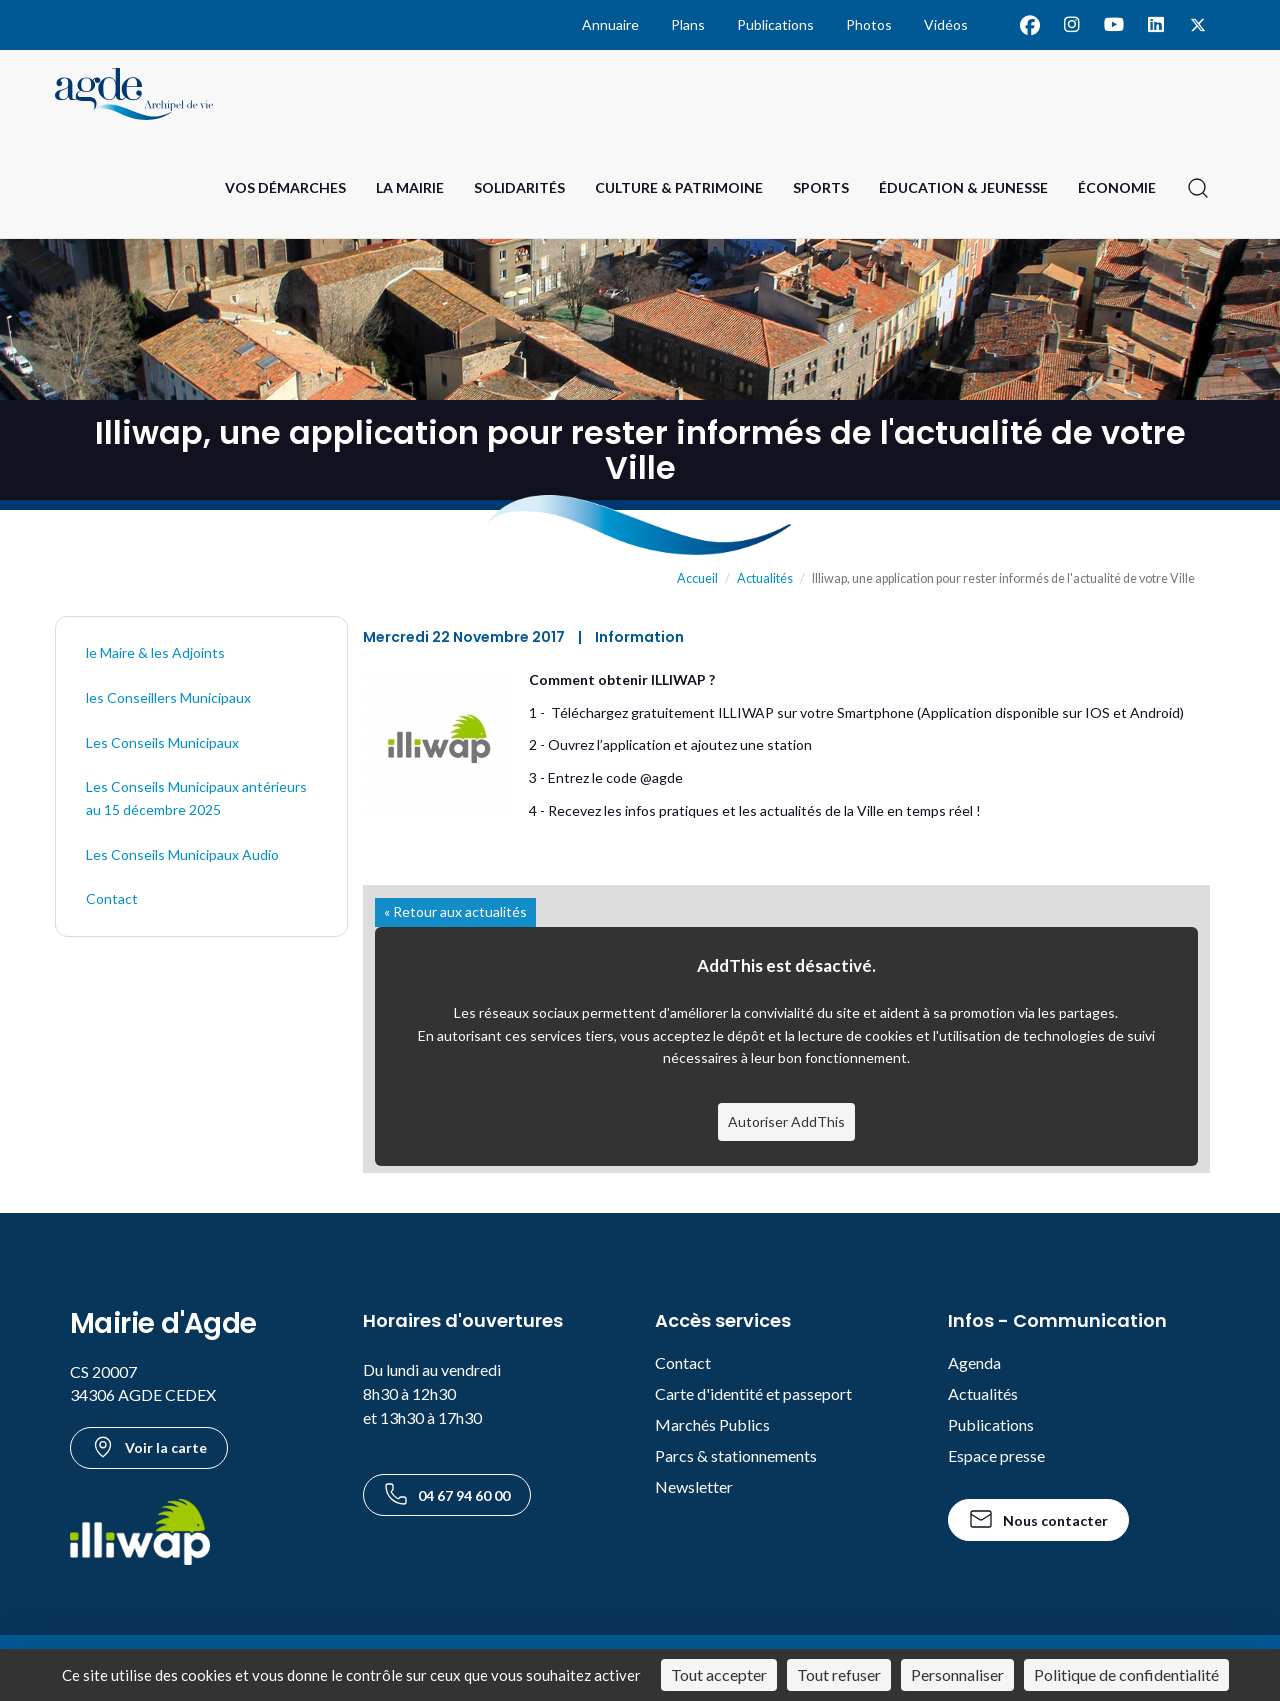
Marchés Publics (712, 1424)
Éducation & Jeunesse (963, 187)
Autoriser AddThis (786, 1121)
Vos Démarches (285, 187)
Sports (821, 187)
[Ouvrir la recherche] (1198, 188)
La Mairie (410, 187)
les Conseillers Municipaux (168, 697)
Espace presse (996, 1455)
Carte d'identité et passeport (753, 1393)
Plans (688, 24)
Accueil (697, 578)
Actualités (765, 578)
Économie (1117, 187)
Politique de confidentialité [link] (1126, 1674)
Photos (869, 24)
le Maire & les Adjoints (155, 652)
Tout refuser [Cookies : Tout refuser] (839, 1674)
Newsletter (694, 1486)
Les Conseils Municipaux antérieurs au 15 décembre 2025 (196, 798)
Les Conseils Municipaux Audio (182, 854)
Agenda (974, 1362)
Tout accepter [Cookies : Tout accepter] (719, 1674)
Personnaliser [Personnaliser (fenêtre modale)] (957, 1674)
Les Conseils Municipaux (162, 742)
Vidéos (946, 24)
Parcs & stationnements (736, 1455)
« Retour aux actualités (455, 911)
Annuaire (610, 24)
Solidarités (519, 187)
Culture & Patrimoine (679, 187)
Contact (112, 898)
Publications (775, 24)
